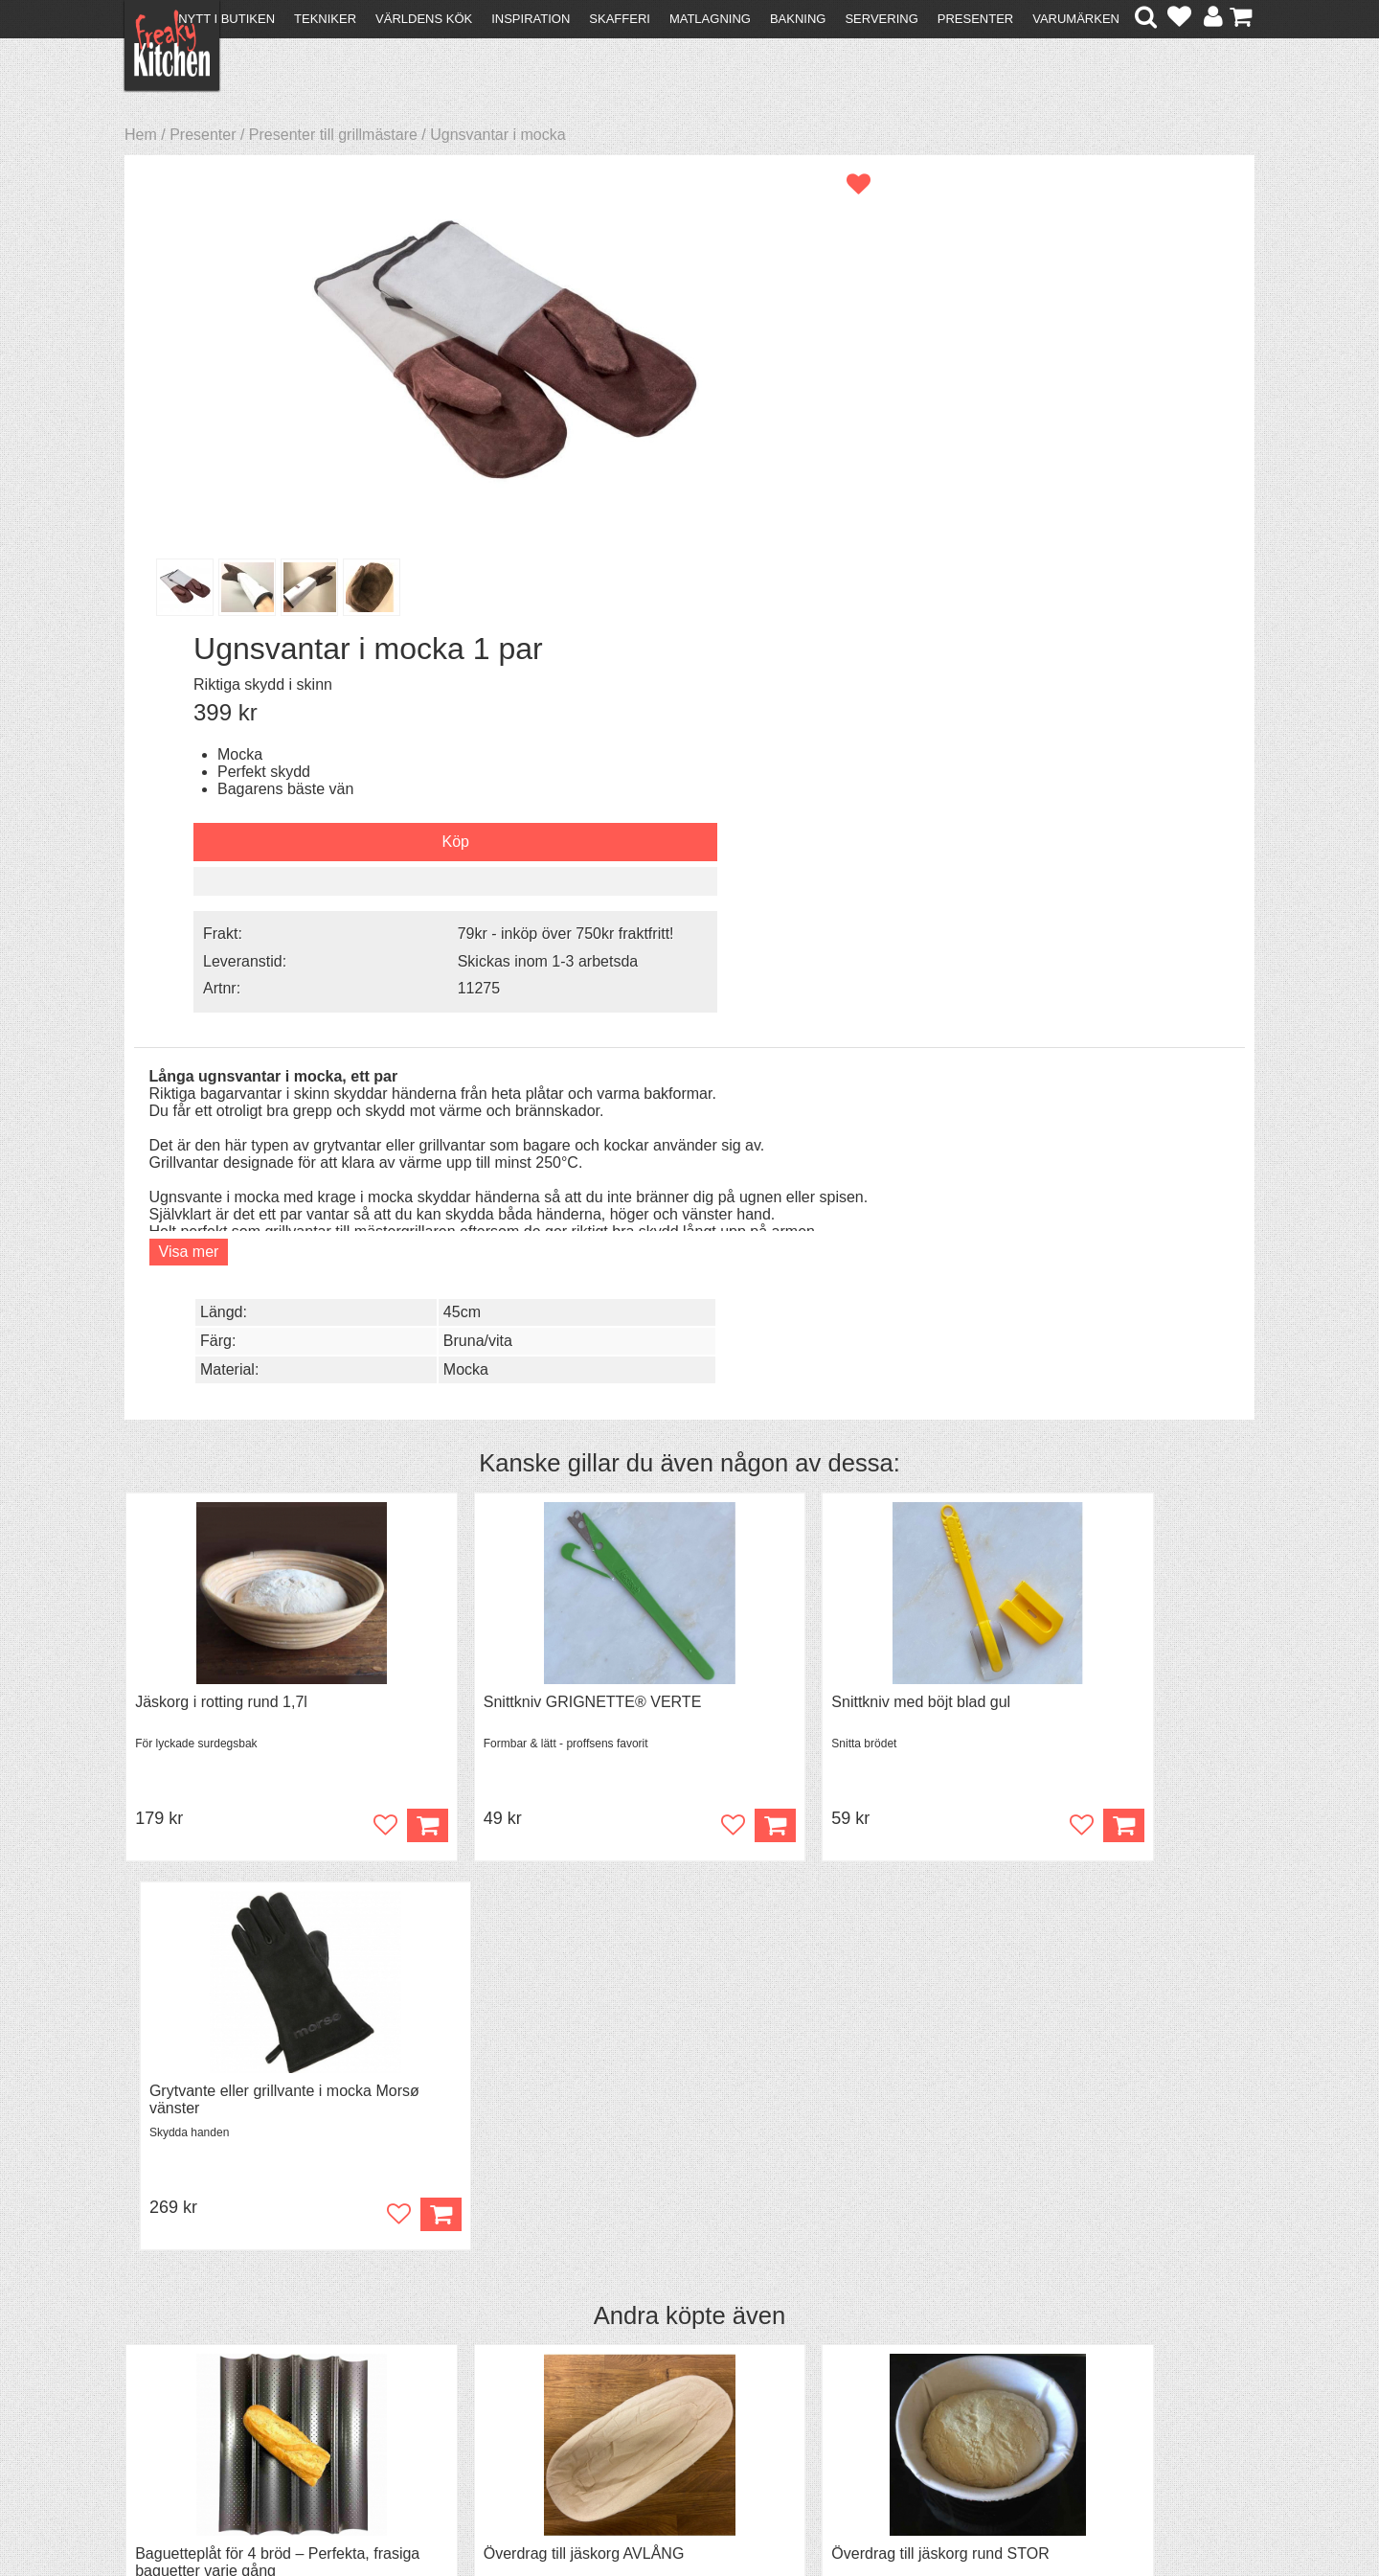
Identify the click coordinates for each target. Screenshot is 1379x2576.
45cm (1041, 668)
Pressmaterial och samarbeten (724, 2351)
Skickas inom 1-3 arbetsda (1090, 504)
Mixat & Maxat (455, 2367)
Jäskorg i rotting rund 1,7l (221, 1159)
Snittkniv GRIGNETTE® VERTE (530, 1159)
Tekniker (325, 18)
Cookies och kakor (684, 2368)
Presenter (975, 18)
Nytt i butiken (226, 18)
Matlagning (710, 18)
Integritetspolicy (187, 2401)
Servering (881, 18)
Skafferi (619, 18)
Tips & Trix (443, 2349)
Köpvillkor (167, 2349)
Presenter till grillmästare (333, 134)
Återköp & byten (188, 2367)
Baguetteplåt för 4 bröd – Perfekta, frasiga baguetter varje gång (252, 1635)
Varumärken (1075, 18)
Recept (431, 2332)
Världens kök (423, 18)
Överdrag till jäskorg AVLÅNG (521, 1626)
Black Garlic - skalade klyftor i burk (1112, 1626)
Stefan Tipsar (452, 2384)
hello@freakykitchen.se (617, 2510)
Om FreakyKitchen (684, 2334)
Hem (140, 134)
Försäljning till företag (207, 2384)
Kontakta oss (178, 2332)
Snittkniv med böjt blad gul (798, 1159)
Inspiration (530, 18)
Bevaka (347, 1750)
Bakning (798, 18)
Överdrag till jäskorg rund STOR (817, 1626)
